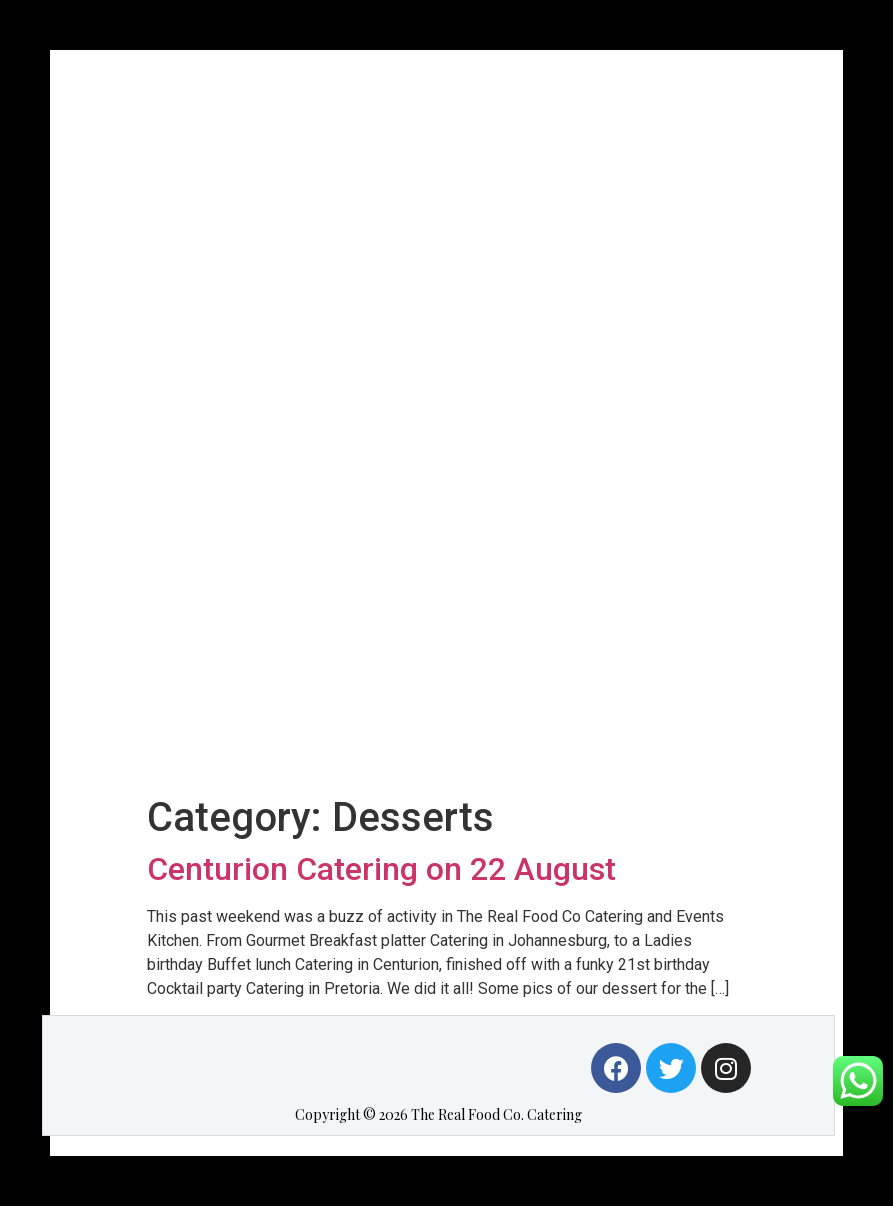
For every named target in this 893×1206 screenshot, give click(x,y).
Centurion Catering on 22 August (381, 869)
